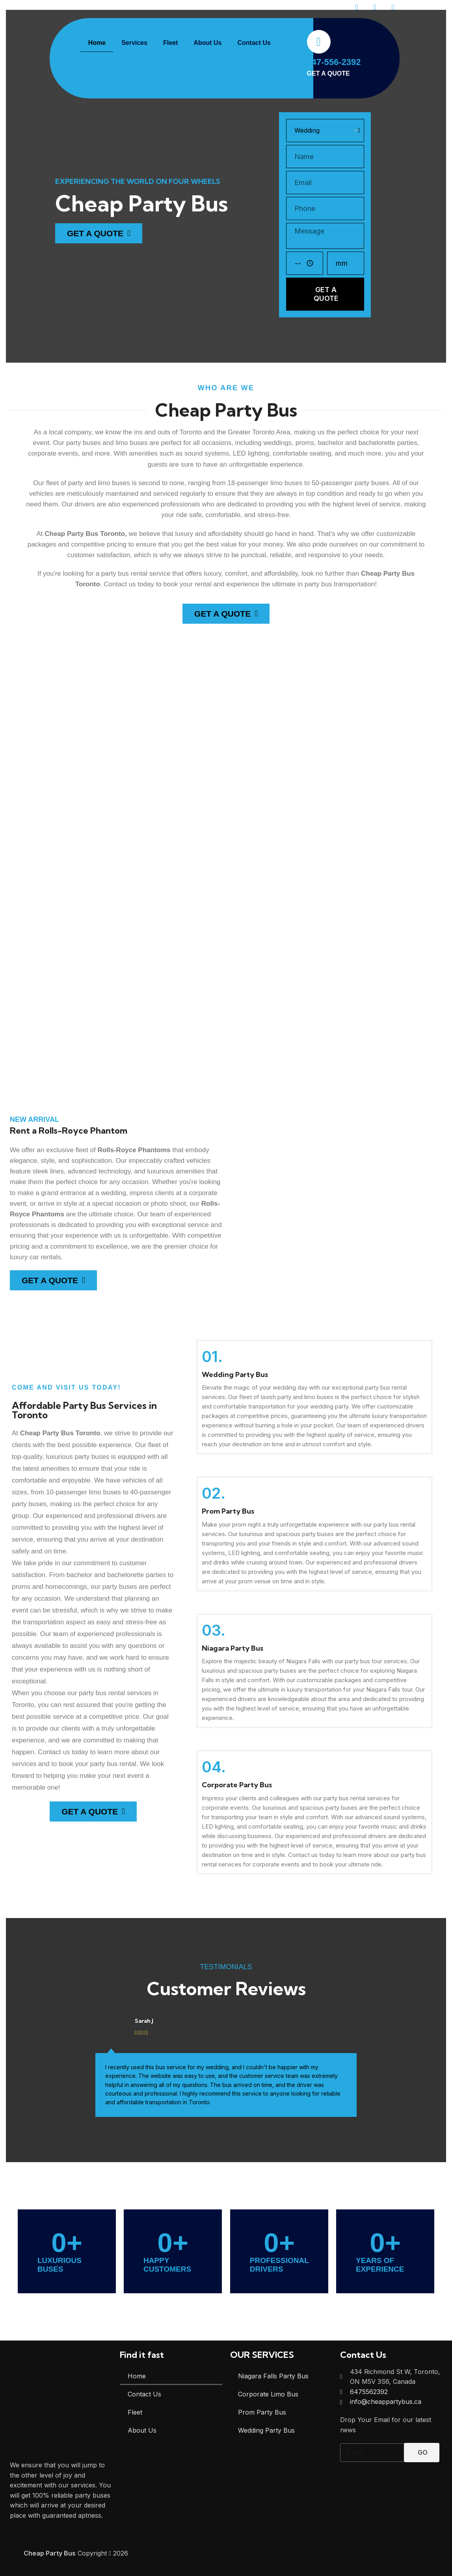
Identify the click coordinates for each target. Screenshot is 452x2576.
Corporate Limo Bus (268, 2394)
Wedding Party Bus (266, 2430)
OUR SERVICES (262, 2354)
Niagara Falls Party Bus (273, 2376)
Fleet (170, 42)
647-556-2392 (334, 62)
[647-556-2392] (319, 42)
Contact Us (253, 42)
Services (134, 42)
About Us (207, 42)
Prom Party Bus (262, 2412)
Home (97, 42)
